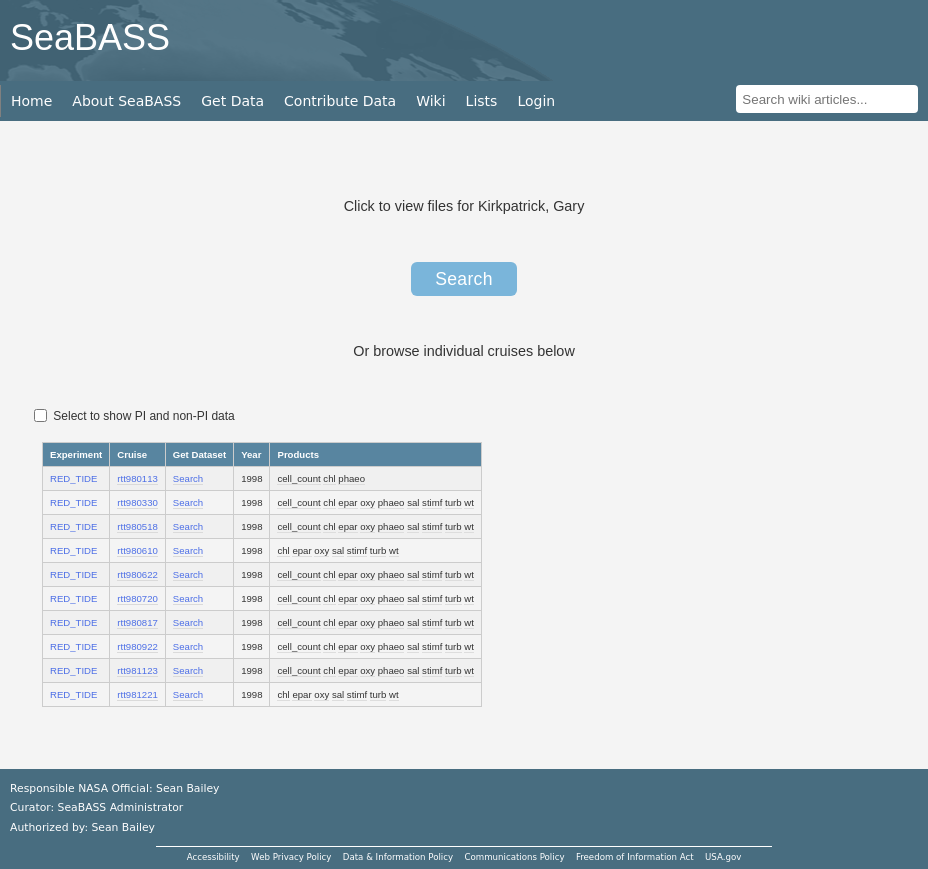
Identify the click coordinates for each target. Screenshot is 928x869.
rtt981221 (137, 694)
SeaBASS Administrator (121, 807)
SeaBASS (90, 37)
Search (464, 279)
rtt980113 (137, 478)
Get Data (232, 101)
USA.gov (723, 857)
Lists (482, 101)
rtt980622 (137, 574)
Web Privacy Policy (291, 857)
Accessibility (213, 857)
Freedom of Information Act (635, 857)
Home (31, 101)
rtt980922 (137, 646)
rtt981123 (137, 670)
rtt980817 (137, 622)
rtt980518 (137, 526)
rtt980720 (137, 598)
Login (536, 101)
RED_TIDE (73, 478)
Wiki (430, 101)
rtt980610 (137, 550)
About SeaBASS (126, 101)
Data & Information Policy (398, 857)
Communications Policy (514, 857)
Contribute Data (340, 101)
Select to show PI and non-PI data (134, 416)
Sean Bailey (122, 827)
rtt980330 (137, 502)
